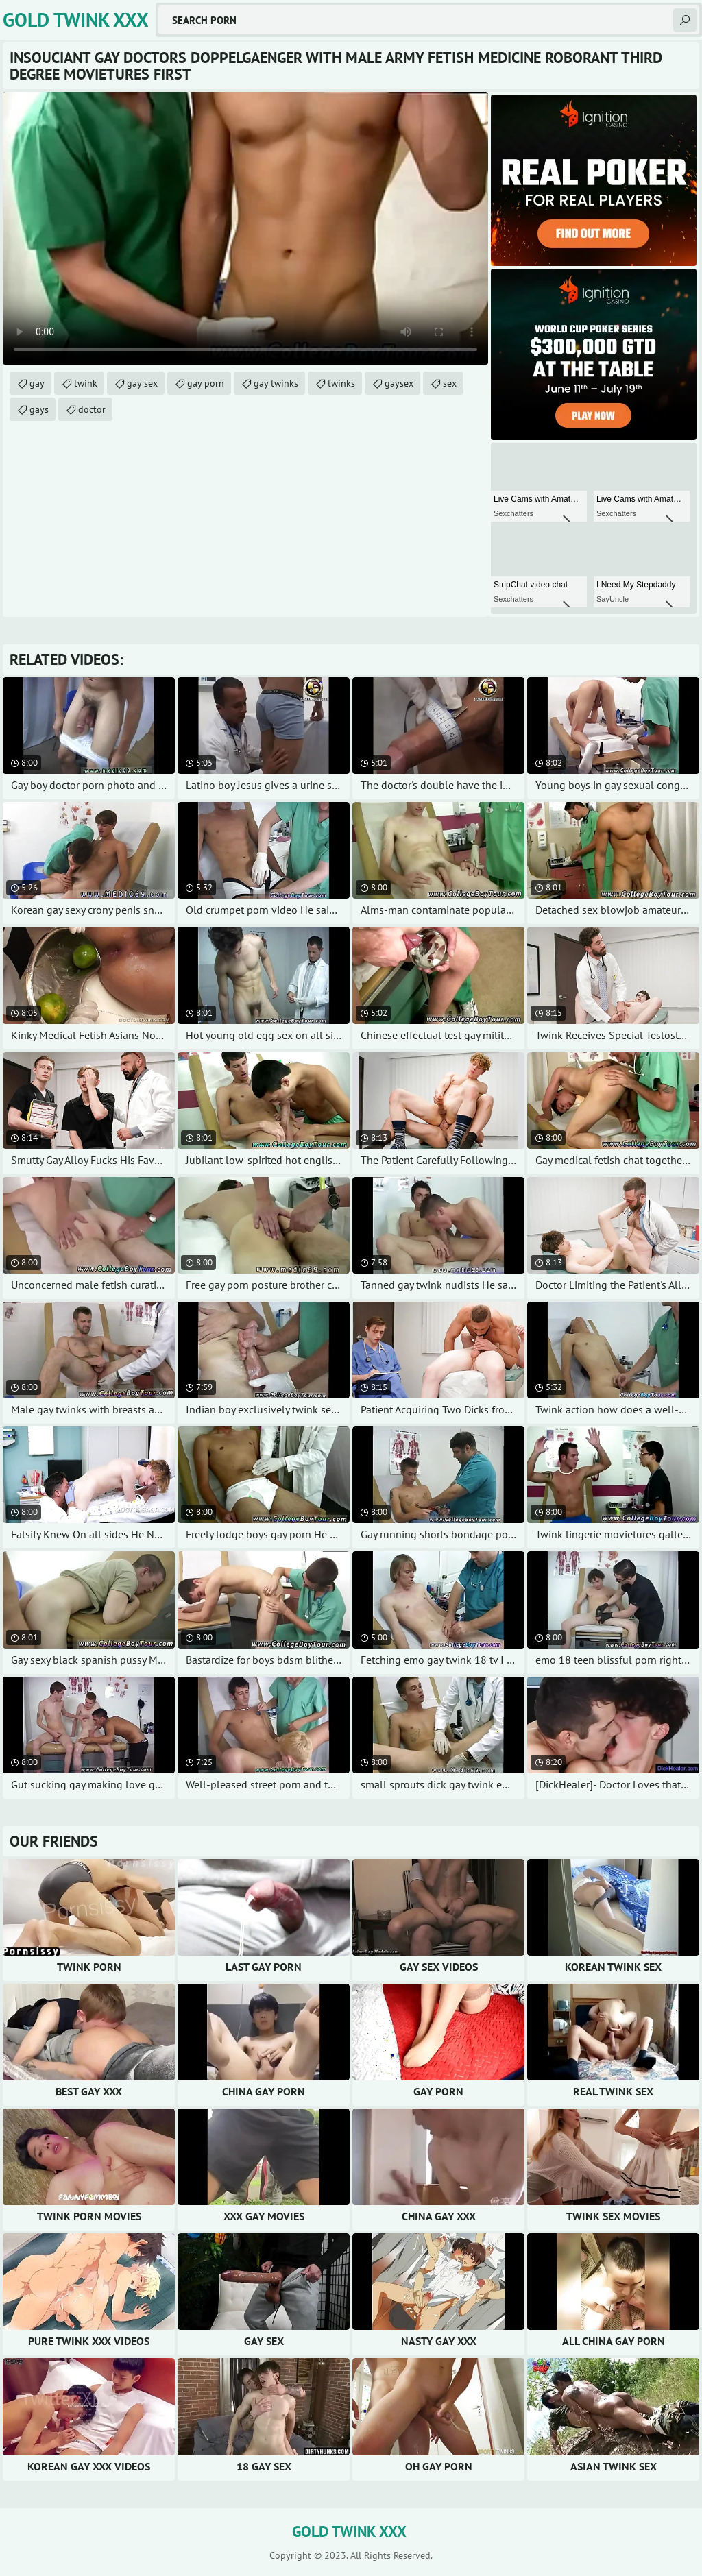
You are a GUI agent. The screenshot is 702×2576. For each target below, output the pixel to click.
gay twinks (276, 383)
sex (450, 383)
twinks (341, 383)
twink (85, 383)
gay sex (142, 383)
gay (37, 383)
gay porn (205, 383)
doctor (92, 409)
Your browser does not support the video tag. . (245, 228)
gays (39, 409)
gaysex (399, 383)
